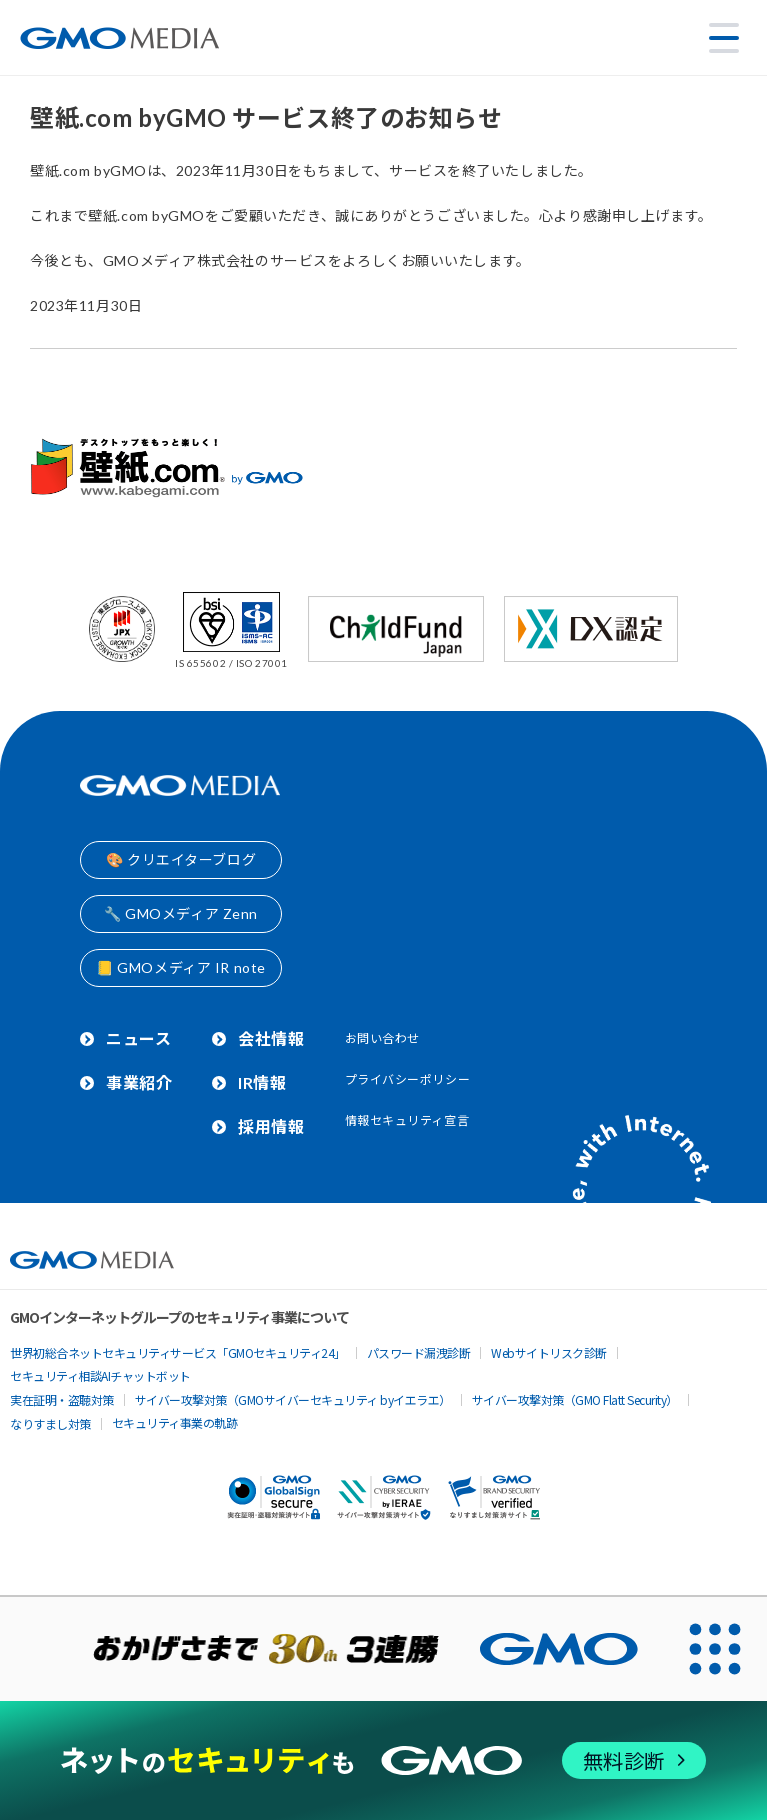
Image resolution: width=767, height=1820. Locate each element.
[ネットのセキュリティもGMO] (383, 1760)
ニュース (138, 1038)
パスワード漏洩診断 (419, 1352)
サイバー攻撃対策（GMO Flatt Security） (575, 1399)
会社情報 (271, 1038)
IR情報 (262, 1082)
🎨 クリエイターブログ (181, 859)
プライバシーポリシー (408, 1079)
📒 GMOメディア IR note (181, 967)
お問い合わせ (382, 1038)
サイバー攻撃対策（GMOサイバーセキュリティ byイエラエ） (293, 1399)
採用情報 (271, 1126)
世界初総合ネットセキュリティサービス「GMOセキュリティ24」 (178, 1352)
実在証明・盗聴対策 (62, 1399)
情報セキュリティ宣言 (407, 1120)
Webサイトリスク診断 (549, 1352)
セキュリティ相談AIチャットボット (100, 1375)
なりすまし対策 (50, 1423)
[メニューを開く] (724, 38)
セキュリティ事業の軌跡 (175, 1422)
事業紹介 (139, 1082)
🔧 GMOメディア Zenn (181, 913)
